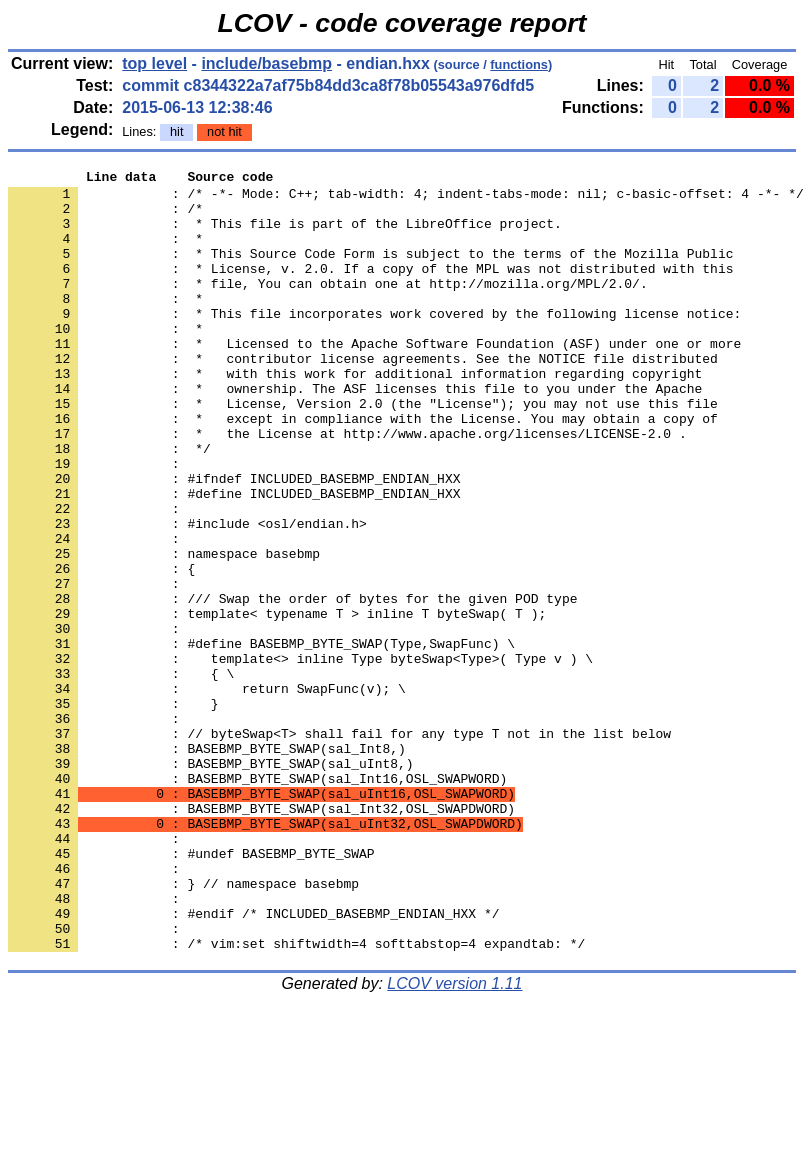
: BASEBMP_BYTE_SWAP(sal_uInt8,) (211, 883)
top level (154, 63)
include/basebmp (266, 63)
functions (519, 64)
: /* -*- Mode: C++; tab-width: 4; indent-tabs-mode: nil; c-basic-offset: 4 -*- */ (406, 199)
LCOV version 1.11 (454, 1139)
